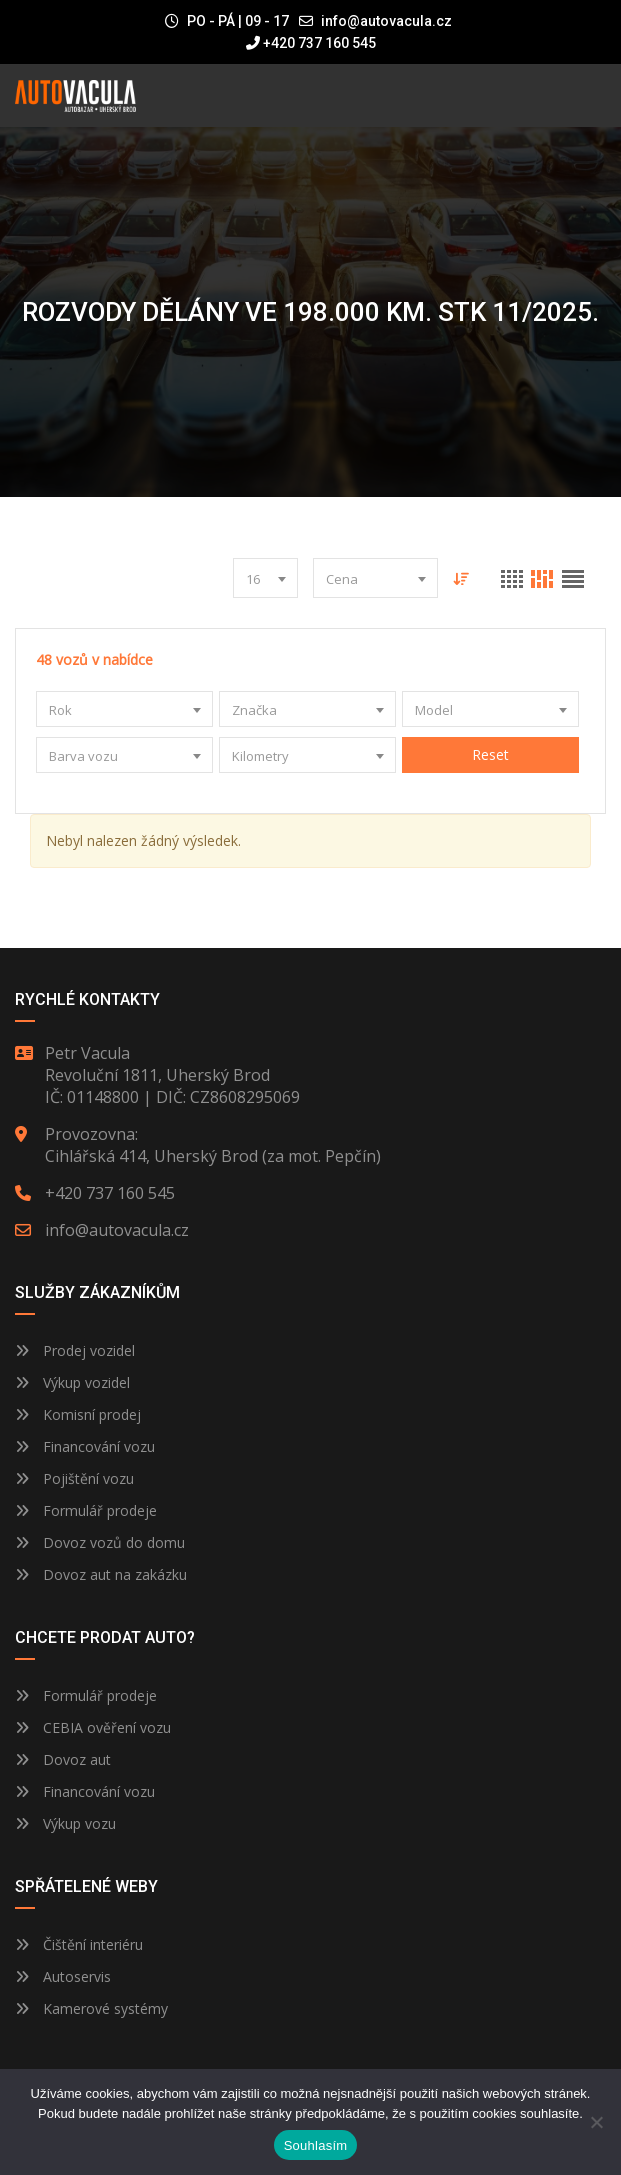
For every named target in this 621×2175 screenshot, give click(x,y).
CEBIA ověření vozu (107, 1727)
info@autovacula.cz (386, 21)
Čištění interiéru (79, 1944)
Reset (490, 754)
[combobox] (264, 578)
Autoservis (63, 1976)
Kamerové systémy (91, 2008)
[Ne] (596, 2122)
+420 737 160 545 (311, 43)
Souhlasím (316, 2145)
